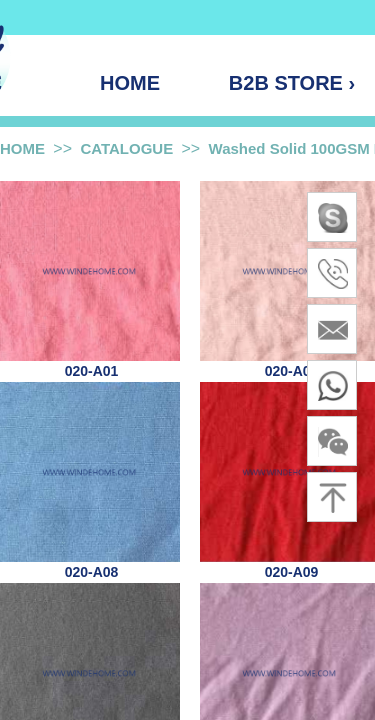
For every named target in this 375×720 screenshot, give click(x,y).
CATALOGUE (126, 148)
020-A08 (92, 572)
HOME (22, 148)
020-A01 (92, 371)
